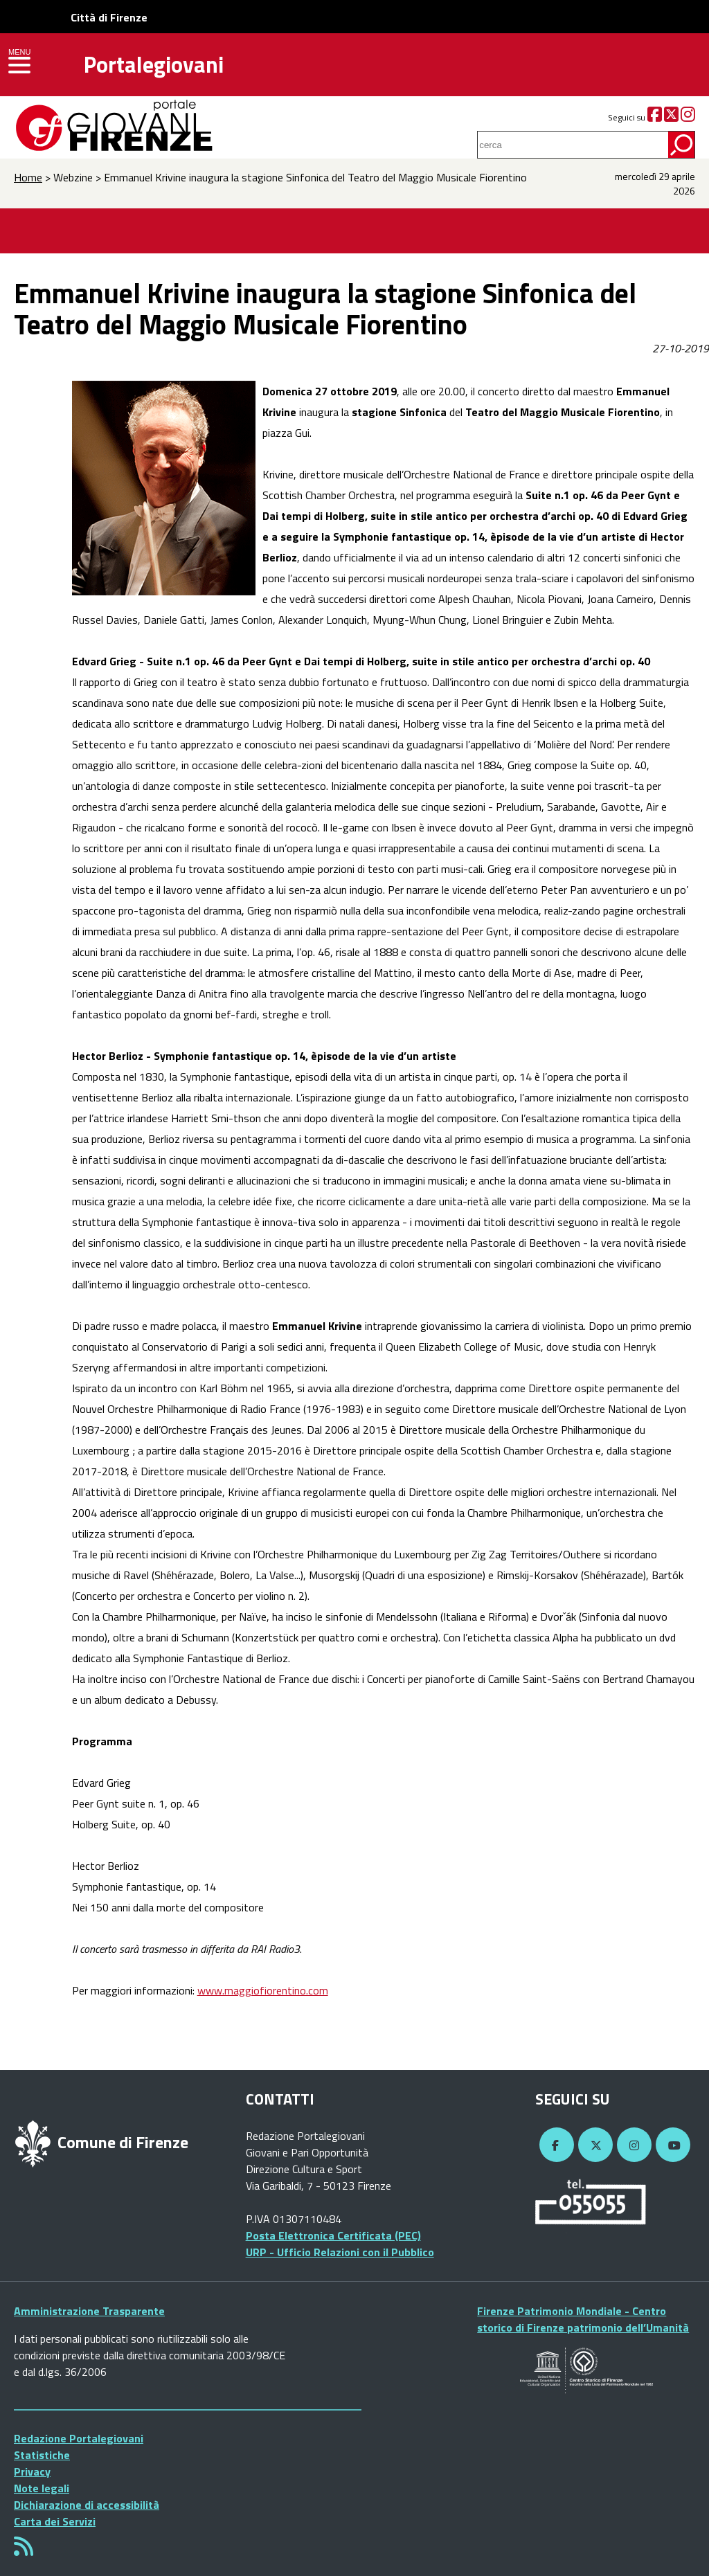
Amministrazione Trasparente (89, 2311)
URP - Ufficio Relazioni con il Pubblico (340, 2252)
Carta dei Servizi (55, 2521)
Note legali (41, 2488)
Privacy (32, 2471)
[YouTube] (671, 2145)
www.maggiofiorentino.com (262, 1990)
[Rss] (23, 2550)
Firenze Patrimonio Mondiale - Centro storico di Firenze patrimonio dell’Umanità (583, 2319)
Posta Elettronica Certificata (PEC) (333, 2235)
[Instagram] (688, 117)
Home (28, 177)
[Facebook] (654, 117)
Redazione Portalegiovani (78, 2438)
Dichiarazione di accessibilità (86, 2504)
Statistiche (42, 2455)
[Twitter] (671, 117)
